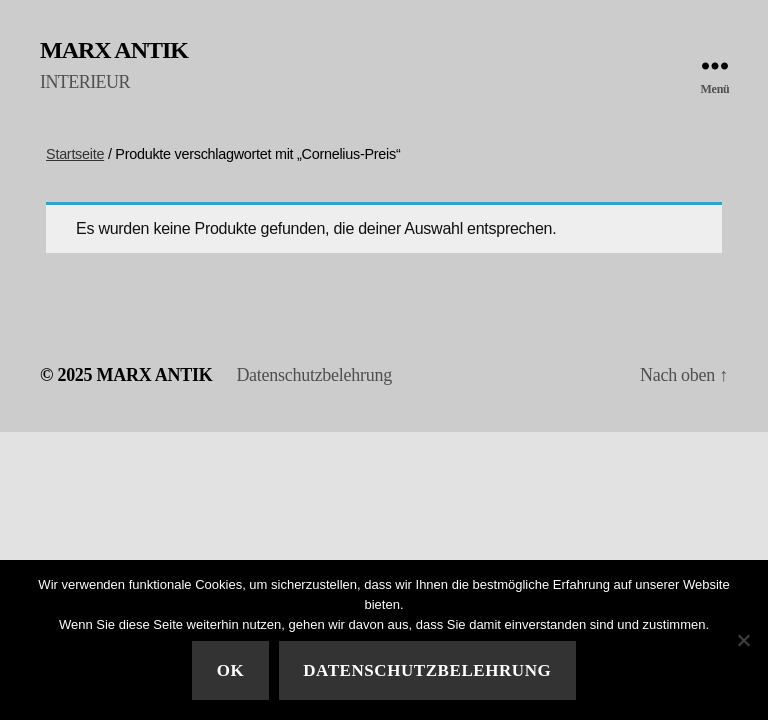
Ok (231, 670)
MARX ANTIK (114, 50)
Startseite (75, 154)
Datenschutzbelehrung (314, 375)
